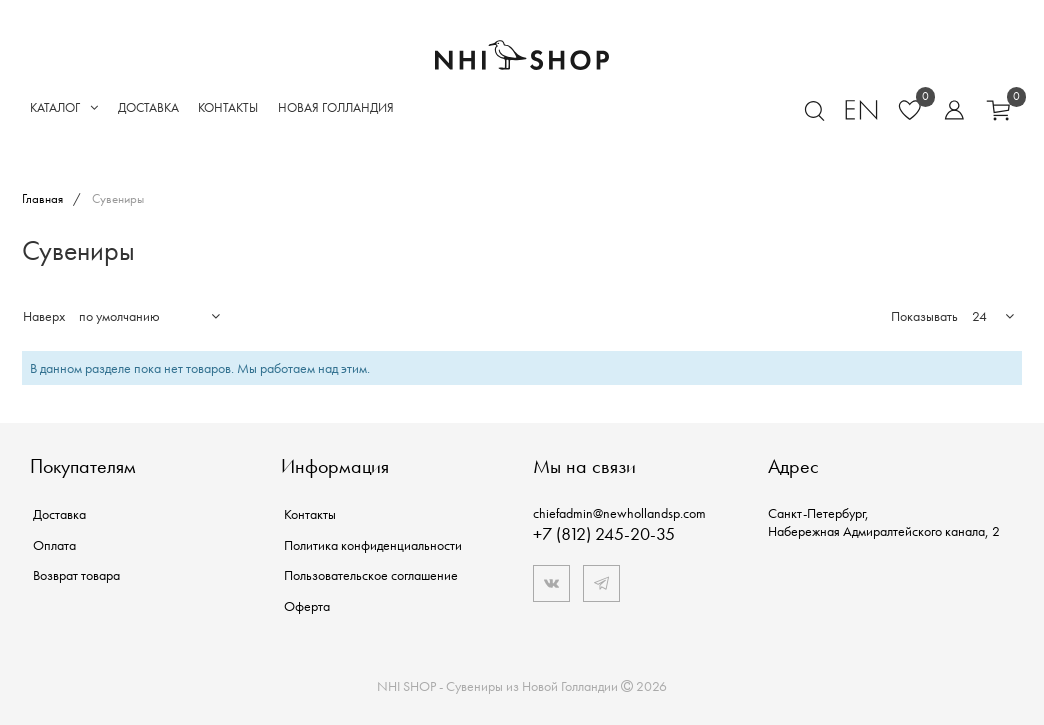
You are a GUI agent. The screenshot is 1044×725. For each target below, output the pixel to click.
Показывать (924, 316)
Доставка (148, 107)
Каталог (64, 107)
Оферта (307, 606)
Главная (44, 198)
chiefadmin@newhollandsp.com (619, 513)
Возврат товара (76, 575)
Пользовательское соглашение (371, 575)
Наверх (44, 316)
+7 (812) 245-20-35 (604, 533)
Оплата (54, 545)
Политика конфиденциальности (373, 545)
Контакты (228, 107)
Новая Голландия (336, 107)
